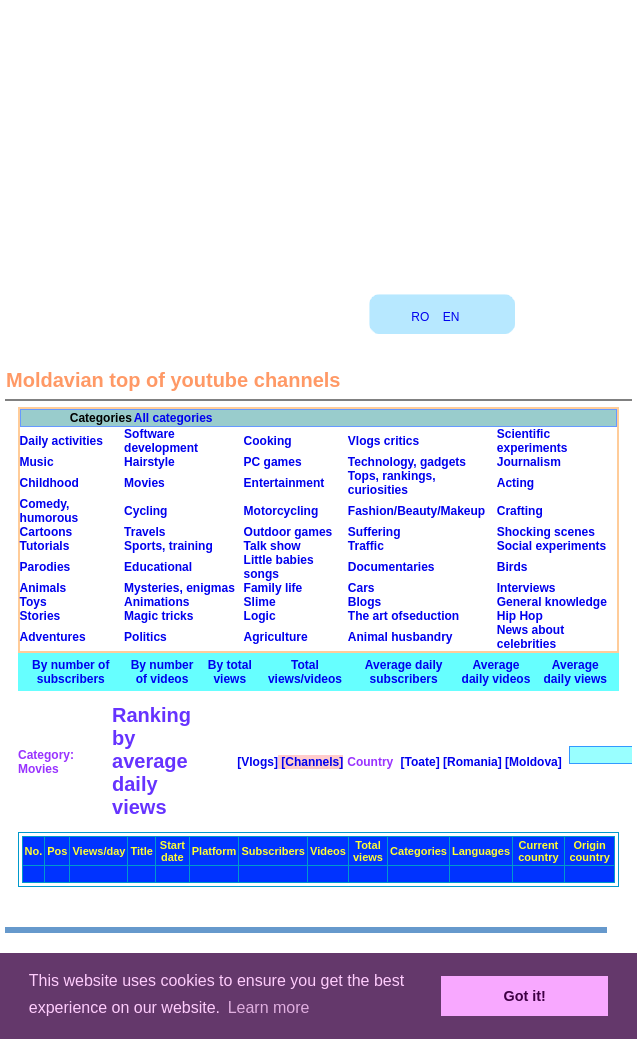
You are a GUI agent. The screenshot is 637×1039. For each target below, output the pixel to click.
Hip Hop (520, 616)
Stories (40, 616)
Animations (156, 602)
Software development (161, 441)
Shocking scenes (546, 532)
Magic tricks (158, 616)
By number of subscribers (70, 672)
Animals (43, 588)
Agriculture (276, 637)
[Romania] (471, 762)
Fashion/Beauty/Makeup (416, 511)
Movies (144, 483)
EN (451, 317)
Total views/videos (305, 672)
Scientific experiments (532, 441)
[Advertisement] (319, 140)
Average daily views (575, 672)
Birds (512, 567)
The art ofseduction (403, 616)
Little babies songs (279, 567)
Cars (361, 588)
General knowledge (552, 602)
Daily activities (61, 441)
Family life (273, 588)
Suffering (374, 532)
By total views (230, 672)
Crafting (520, 511)
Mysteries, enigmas (179, 588)
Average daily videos (496, 672)
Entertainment (284, 483)
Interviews (526, 588)
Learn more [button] (269, 1007)
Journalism (529, 462)
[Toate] (418, 762)
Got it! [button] (525, 996)
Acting (515, 483)
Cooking (268, 441)
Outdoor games (288, 532)
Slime (260, 602)
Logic (260, 616)
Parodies (45, 567)
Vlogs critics (383, 441)
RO (420, 317)
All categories (173, 418)
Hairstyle (149, 462)
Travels (144, 532)
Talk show (272, 546)
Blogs (364, 602)
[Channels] (310, 762)
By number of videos (162, 672)
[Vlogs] (256, 762)
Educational (158, 567)
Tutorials (45, 546)
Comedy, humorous (49, 511)
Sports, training (168, 546)
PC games (273, 462)
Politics (145, 637)
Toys (33, 602)
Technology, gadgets (407, 462)
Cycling (145, 511)
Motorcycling (281, 511)
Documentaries (391, 567)
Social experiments (551, 546)
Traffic (366, 546)
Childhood (49, 483)
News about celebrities (530, 637)
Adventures (53, 637)
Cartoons (46, 532)
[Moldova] (532, 762)
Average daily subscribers (404, 672)
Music (37, 462)
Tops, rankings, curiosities (392, 483)
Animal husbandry (400, 637)
